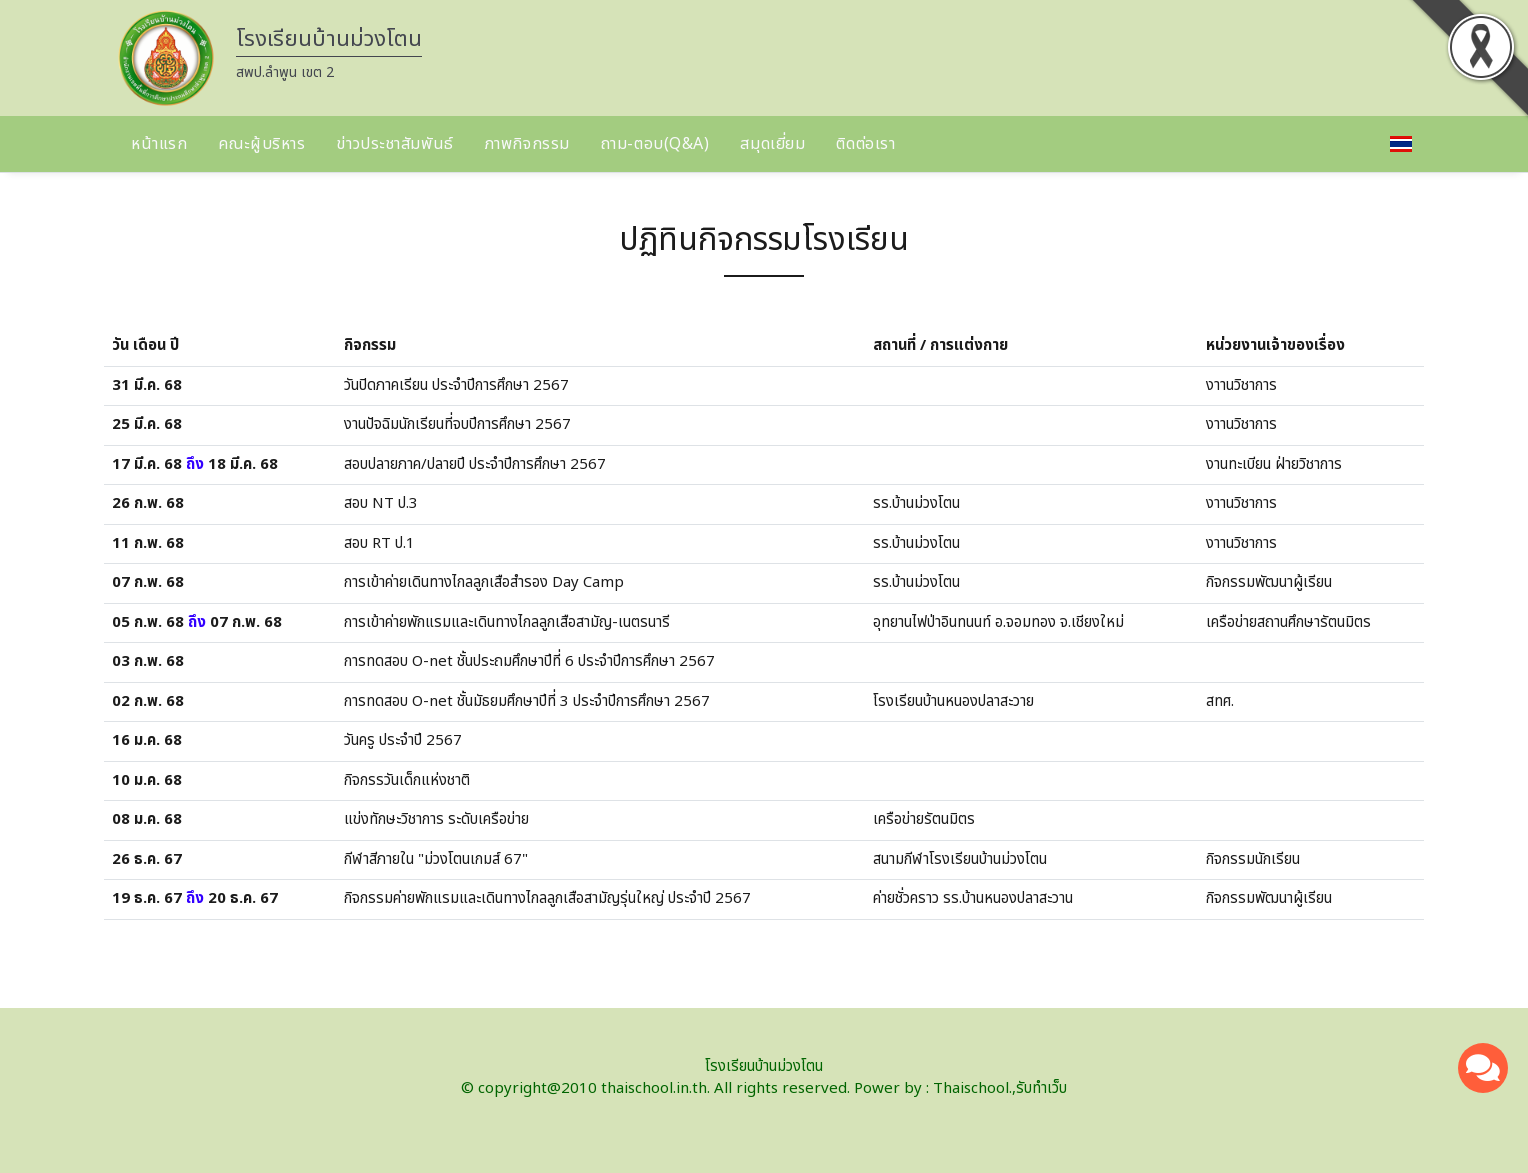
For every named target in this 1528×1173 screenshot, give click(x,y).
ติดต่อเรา (865, 144)
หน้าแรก (159, 144)
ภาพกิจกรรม (527, 144)
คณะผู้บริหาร (261, 144)
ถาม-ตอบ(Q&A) (655, 144)
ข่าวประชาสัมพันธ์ (394, 144)
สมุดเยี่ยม (772, 144)
